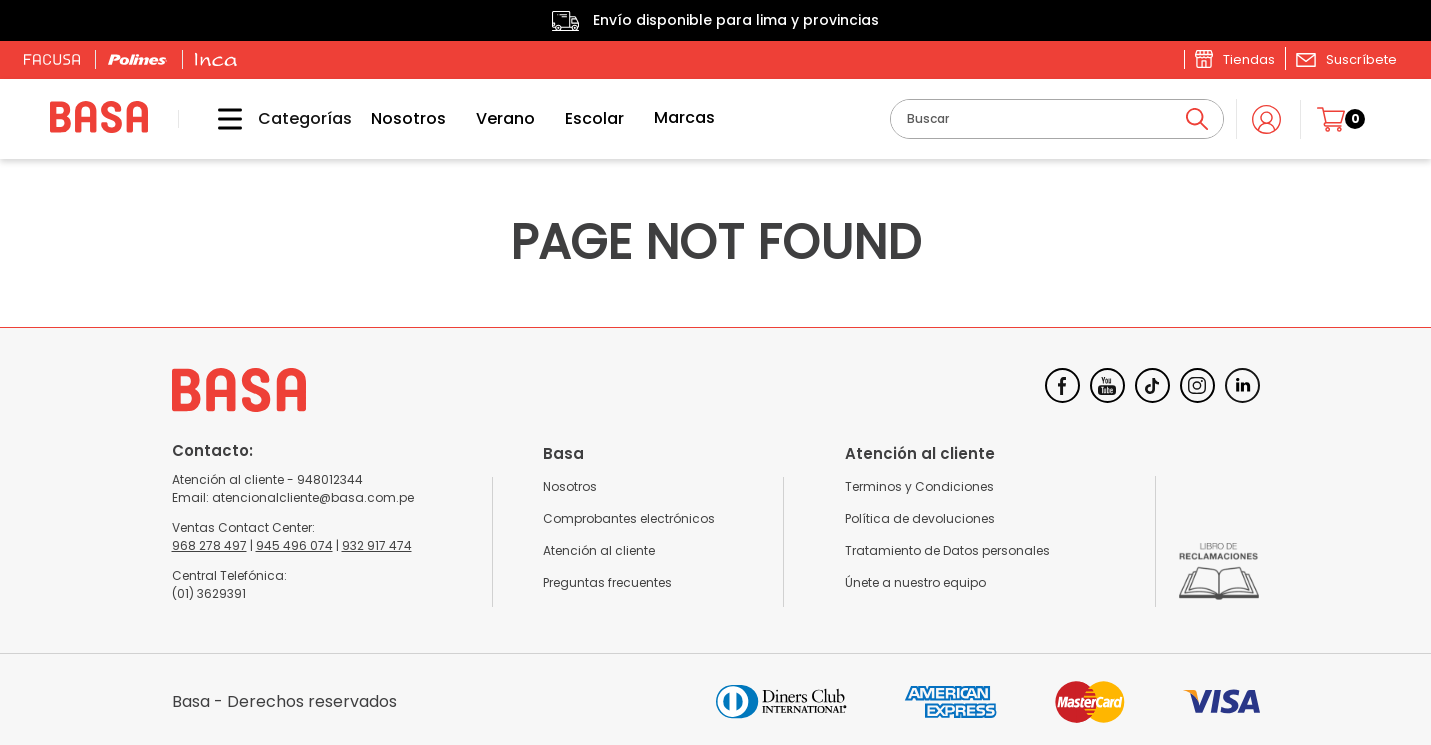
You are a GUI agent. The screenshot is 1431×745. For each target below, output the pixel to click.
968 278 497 (209, 545)
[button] (1346, 59)
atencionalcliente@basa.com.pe (313, 497)
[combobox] (1057, 119)
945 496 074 (294, 545)
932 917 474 (377, 545)
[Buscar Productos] (1197, 119)
